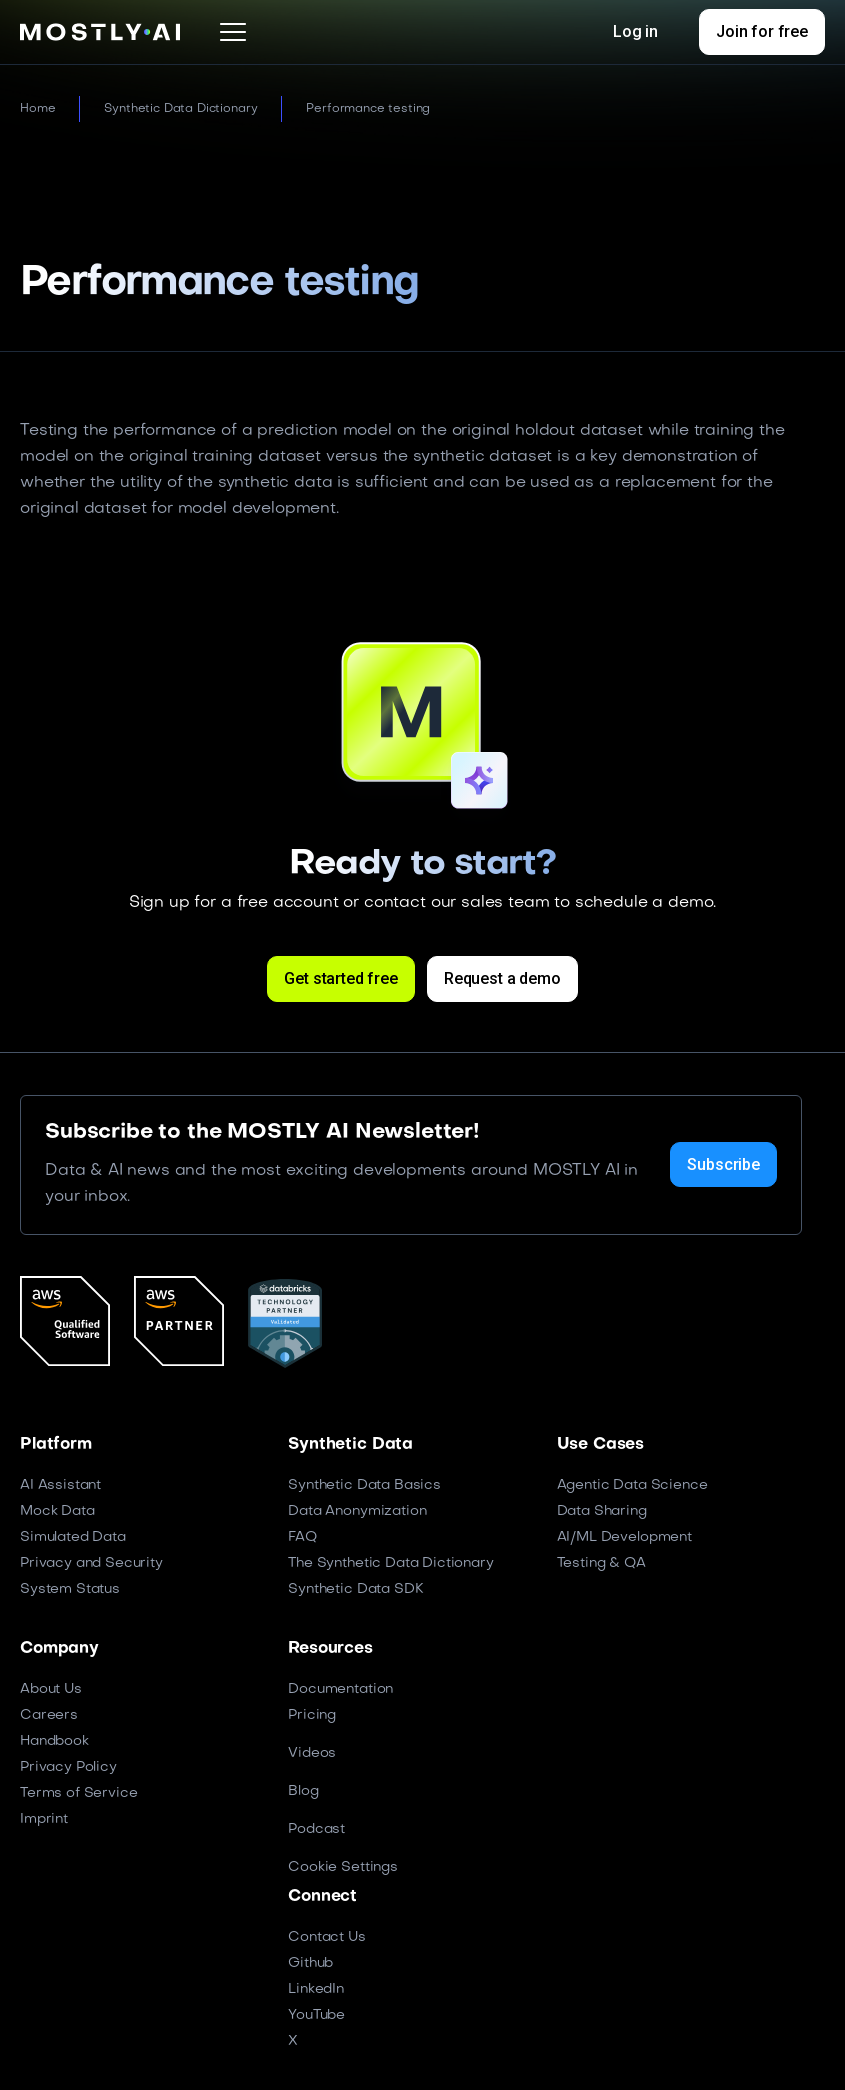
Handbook (54, 1741)
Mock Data (57, 1511)
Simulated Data (73, 1537)
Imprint (44, 1819)
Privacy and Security (91, 1563)
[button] (233, 32)
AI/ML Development (624, 1537)
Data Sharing (602, 1511)
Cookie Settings (343, 1867)
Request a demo (502, 978)
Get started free (340, 978)
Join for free (762, 31)
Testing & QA (601, 1563)
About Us (51, 1689)
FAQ (302, 1537)
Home (37, 109)
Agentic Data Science (632, 1485)
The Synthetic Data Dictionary (390, 1563)
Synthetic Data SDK (355, 1589)
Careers (49, 1715)
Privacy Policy (68, 1767)
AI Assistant (60, 1485)
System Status (70, 1589)
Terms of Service (78, 1793)
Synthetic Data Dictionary (180, 109)
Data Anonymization (357, 1511)
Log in (635, 31)
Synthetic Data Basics (364, 1485)
